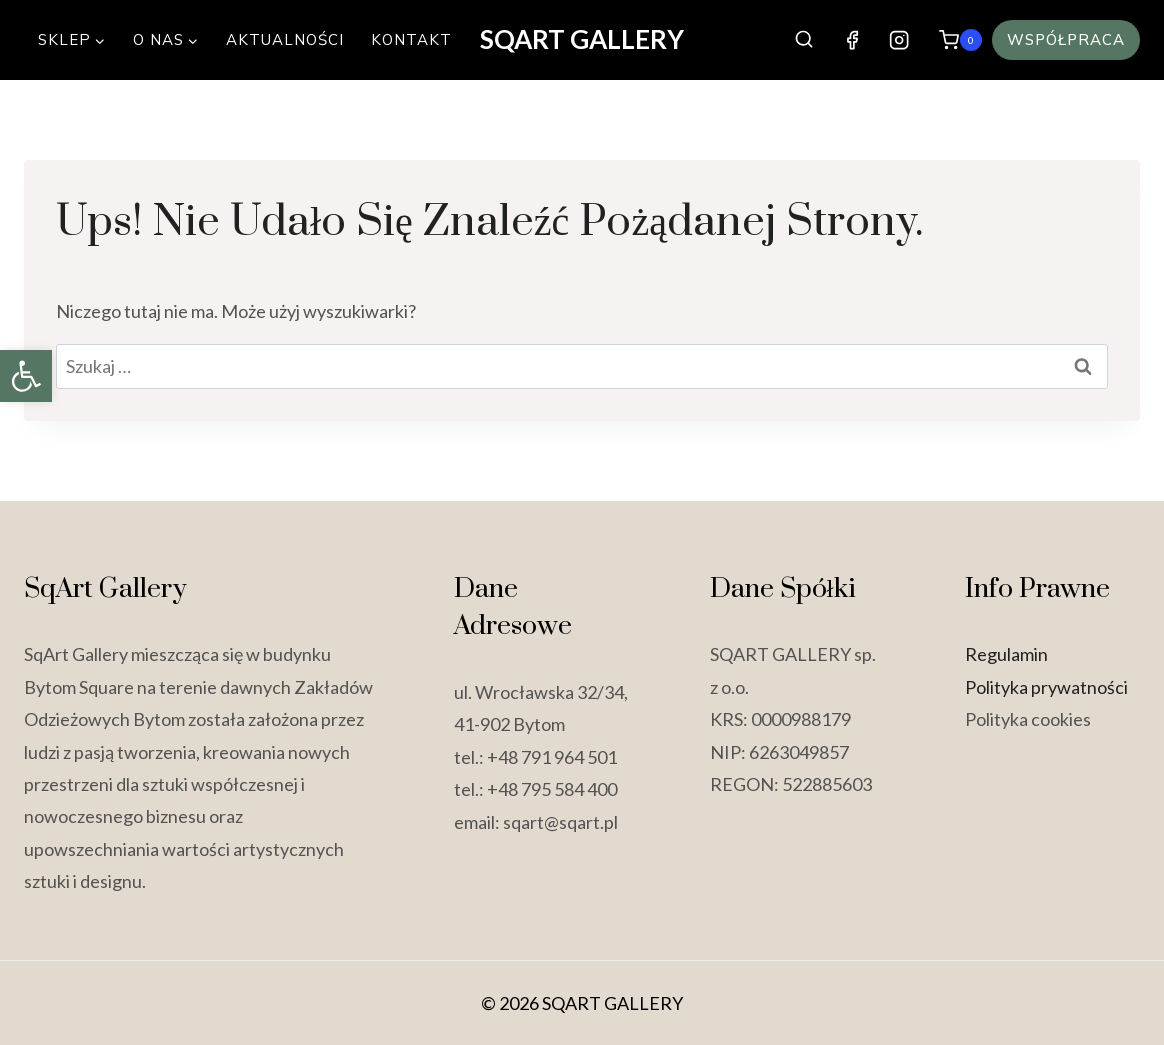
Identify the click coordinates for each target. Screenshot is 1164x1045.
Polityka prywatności (1046, 687)
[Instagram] (898, 40)
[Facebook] (852, 40)
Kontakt (411, 39)
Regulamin (1006, 654)
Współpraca (1066, 39)
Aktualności (285, 39)
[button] (26, 376)
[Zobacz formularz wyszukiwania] (804, 39)
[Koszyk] (960, 39)
